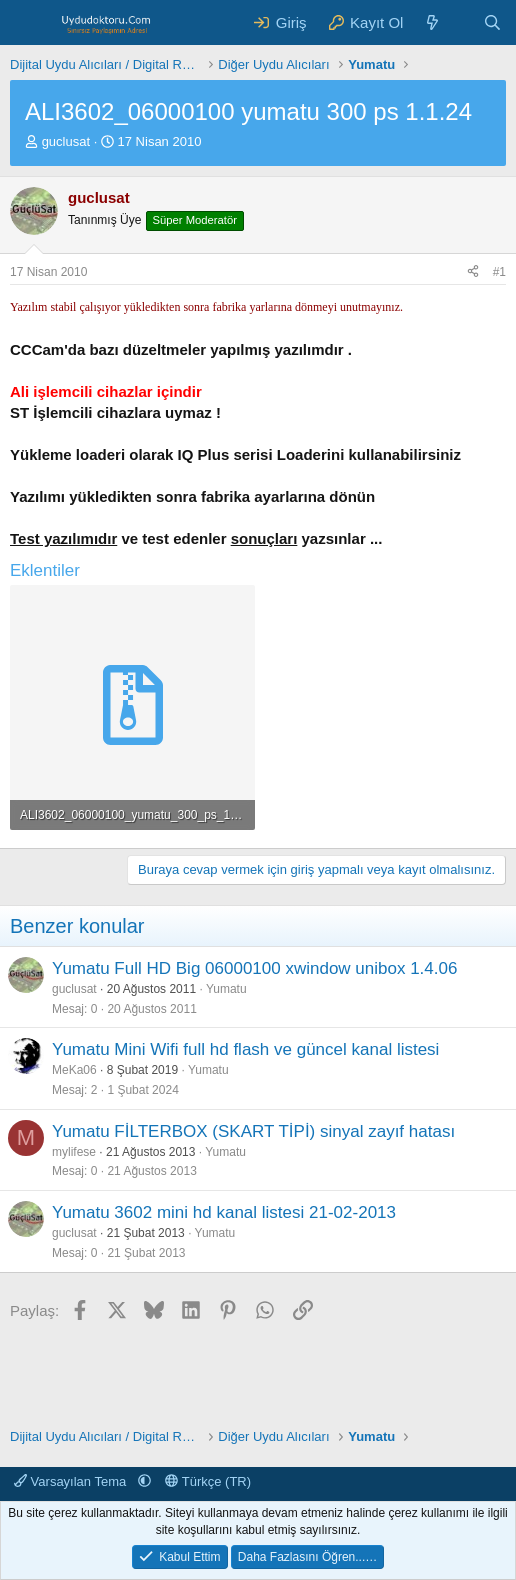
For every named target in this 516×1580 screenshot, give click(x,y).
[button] (144, 1481)
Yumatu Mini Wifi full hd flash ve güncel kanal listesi (245, 1049)
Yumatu (226, 989)
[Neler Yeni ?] (432, 22)
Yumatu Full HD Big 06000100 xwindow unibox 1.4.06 (254, 968)
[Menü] (27, 23)
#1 (499, 272)
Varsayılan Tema (72, 1481)
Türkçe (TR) (208, 1481)
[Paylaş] (473, 272)
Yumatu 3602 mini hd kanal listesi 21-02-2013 (224, 1212)
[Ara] (492, 22)
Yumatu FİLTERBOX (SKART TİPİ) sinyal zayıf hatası (253, 1131)
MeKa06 (74, 1070)
